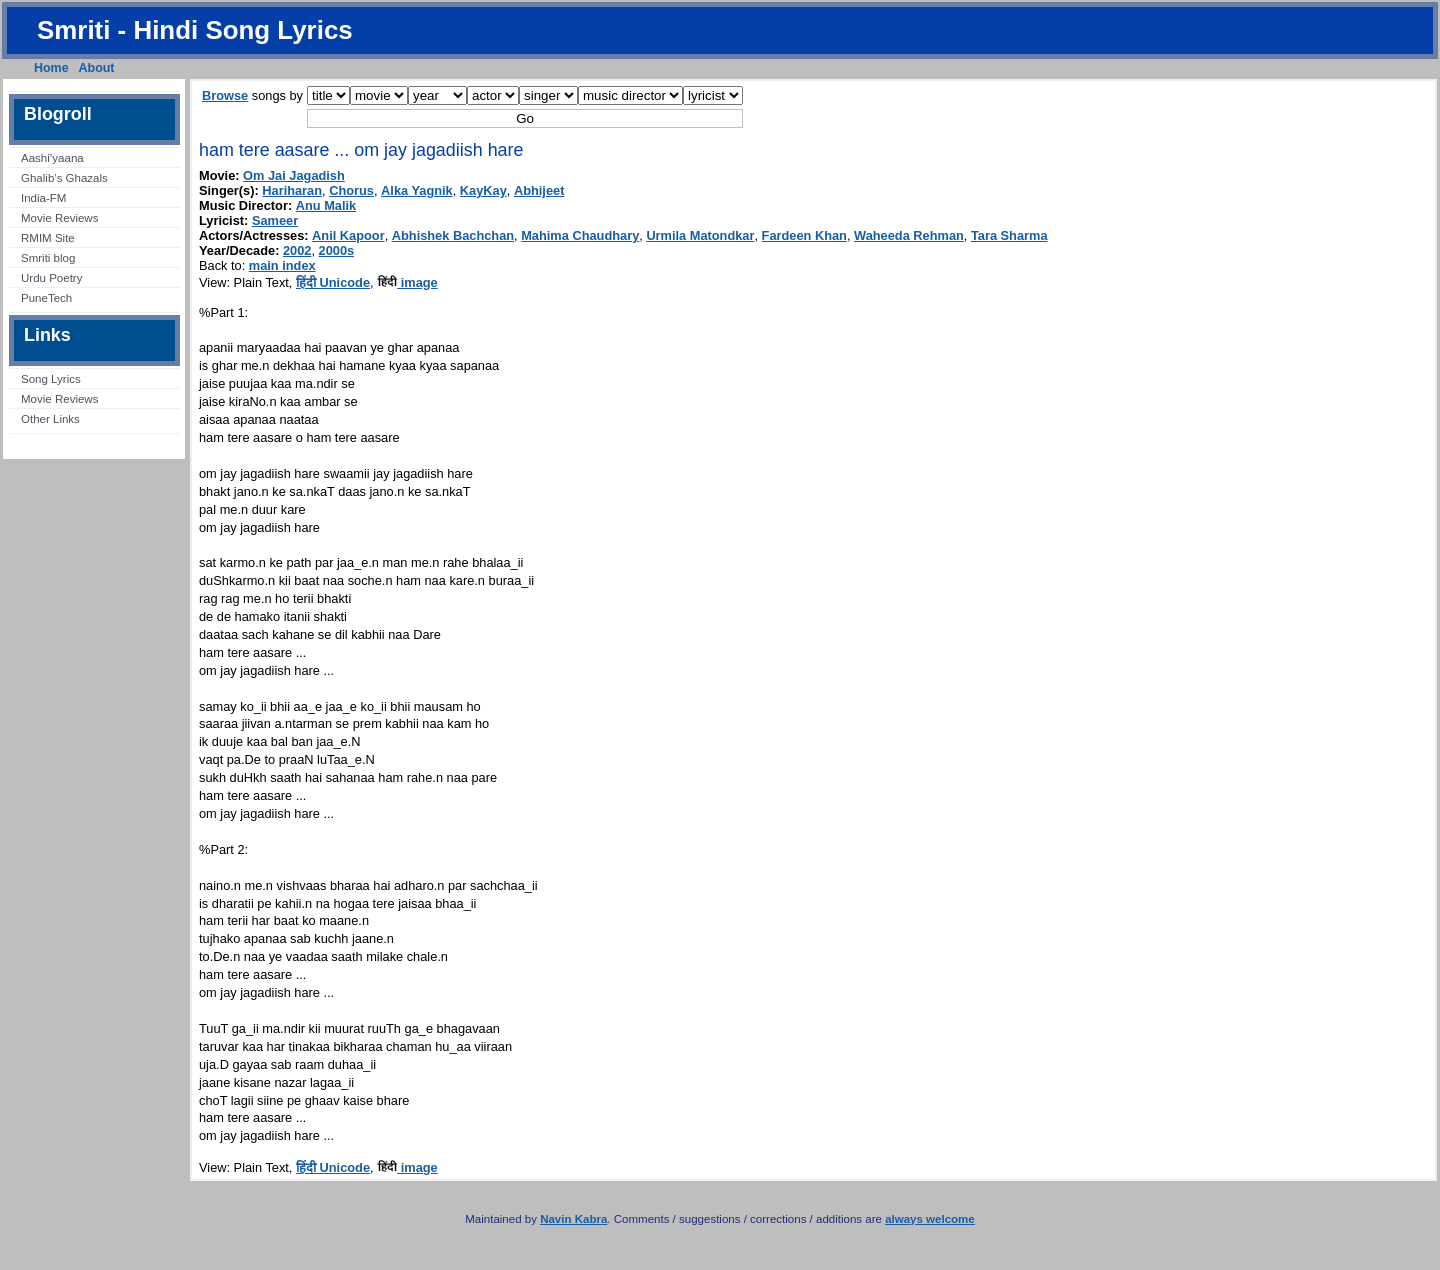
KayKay (483, 190)
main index (282, 265)
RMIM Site (48, 238)
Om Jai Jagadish (294, 175)
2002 (297, 250)
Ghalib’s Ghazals (64, 178)
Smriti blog (48, 258)
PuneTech (46, 298)
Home (51, 68)
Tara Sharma (1009, 235)
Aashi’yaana (52, 158)
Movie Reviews (59, 218)
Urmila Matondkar (700, 235)
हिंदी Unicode (333, 282)
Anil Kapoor (348, 235)
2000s (337, 250)
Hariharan (292, 190)
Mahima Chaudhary (580, 235)
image (407, 282)
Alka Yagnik (417, 190)
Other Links (50, 419)
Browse (225, 95)
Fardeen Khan (804, 235)
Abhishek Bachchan (453, 235)
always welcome (930, 1219)
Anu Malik (326, 205)
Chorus (351, 190)
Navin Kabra (573, 1219)
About (97, 68)
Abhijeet (539, 190)
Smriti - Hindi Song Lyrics (195, 30)
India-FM (43, 198)
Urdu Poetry (51, 278)
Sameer (275, 220)
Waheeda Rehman (909, 235)
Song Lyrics (51, 379)
